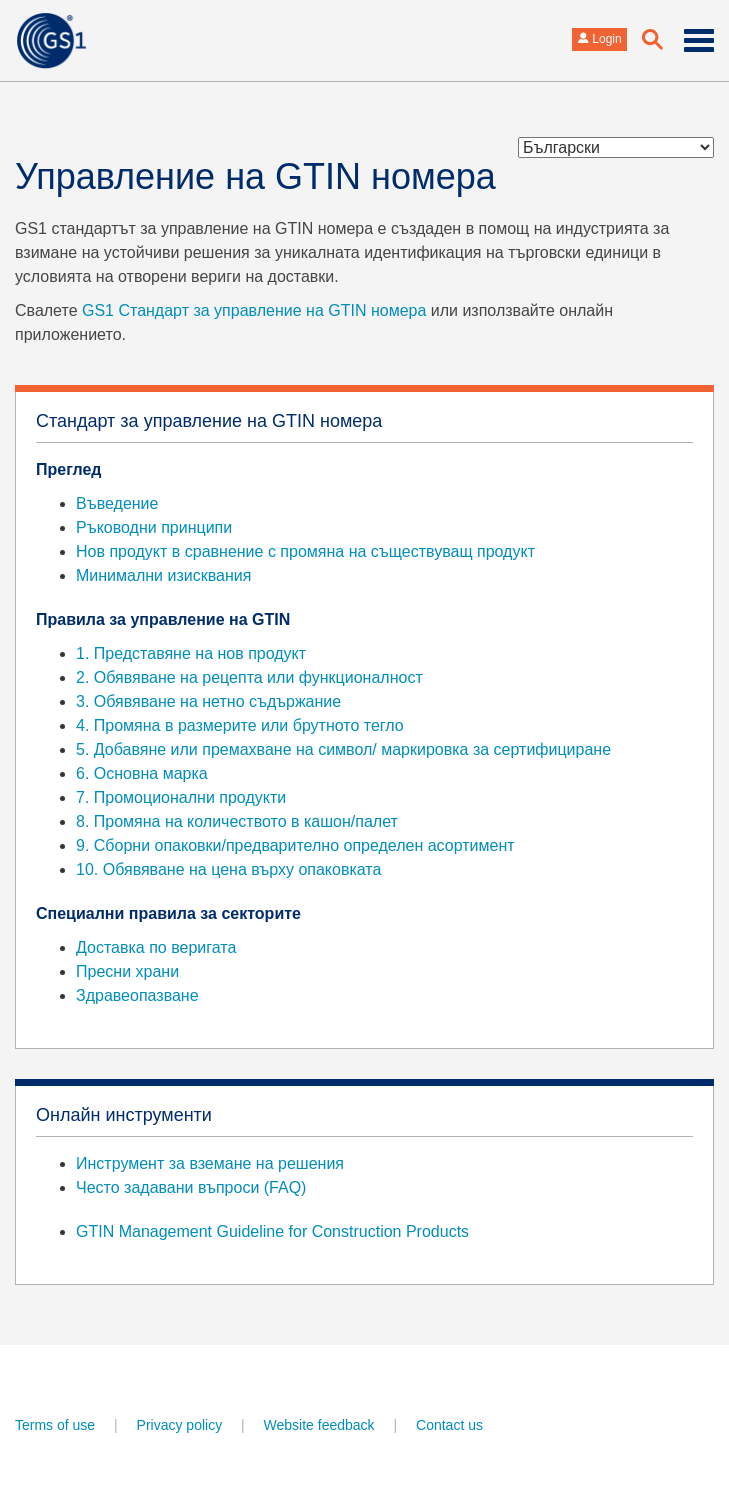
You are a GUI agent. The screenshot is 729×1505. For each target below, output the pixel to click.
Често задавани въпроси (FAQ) (191, 1187)
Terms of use (55, 1425)
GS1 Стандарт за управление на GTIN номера (254, 310)
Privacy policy (180, 1425)
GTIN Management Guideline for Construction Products (272, 1231)
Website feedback (319, 1425)
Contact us (449, 1425)
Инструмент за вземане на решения (210, 1163)
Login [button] (599, 39)
